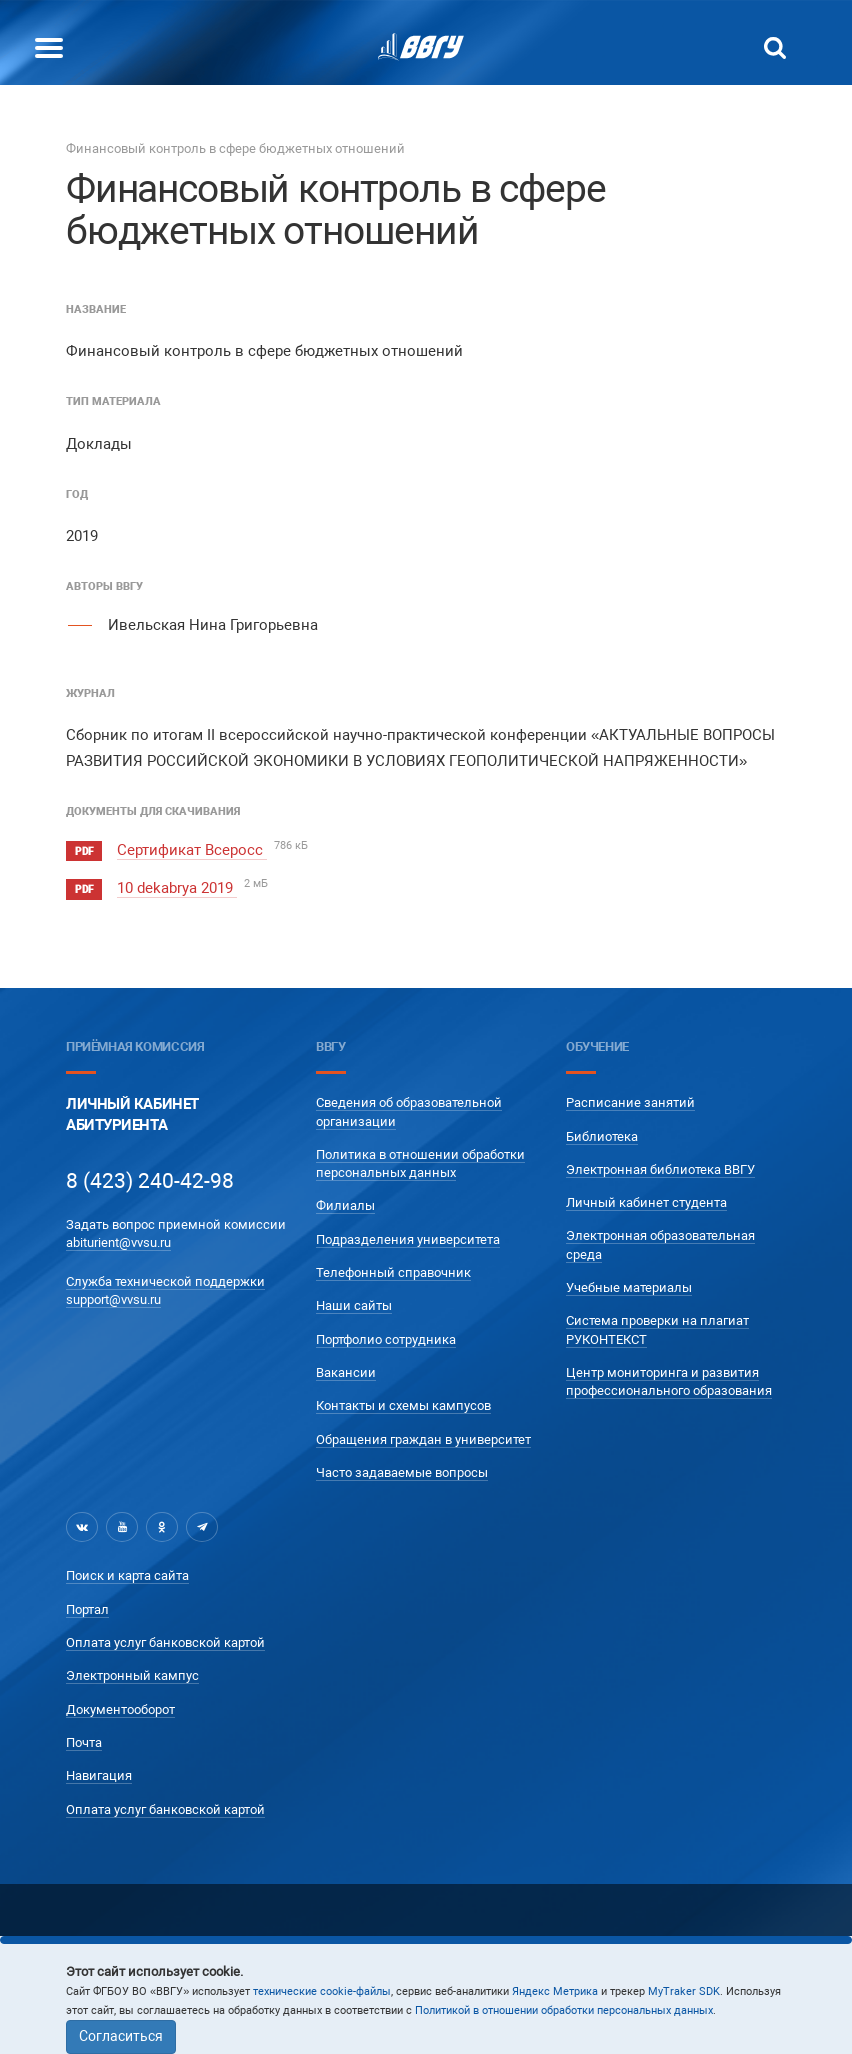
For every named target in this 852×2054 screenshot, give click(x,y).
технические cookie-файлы (322, 1991)
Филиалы (345, 1201)
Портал (87, 1604)
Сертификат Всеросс (192, 850)
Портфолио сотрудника (386, 1334)
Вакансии (346, 1368)
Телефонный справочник (393, 1268)
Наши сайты (354, 1301)
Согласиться (121, 2036)
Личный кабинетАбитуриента (132, 1110)
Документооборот (120, 1704)
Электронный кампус (132, 1671)
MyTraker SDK (684, 1991)
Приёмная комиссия (135, 1041)
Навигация (99, 1771)
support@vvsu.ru (113, 1295)
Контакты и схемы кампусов (403, 1401)
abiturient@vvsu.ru (118, 1238)
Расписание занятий (630, 1098)
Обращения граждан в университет (423, 1434)
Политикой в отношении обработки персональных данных (564, 2010)
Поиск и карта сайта (127, 1571)
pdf (84, 851)
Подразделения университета (408, 1235)
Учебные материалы (629, 1283)
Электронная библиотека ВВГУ (660, 1165)
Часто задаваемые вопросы (402, 1468)
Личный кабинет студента (646, 1198)
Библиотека (602, 1131)
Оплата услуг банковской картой (165, 1638)
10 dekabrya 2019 (177, 886)
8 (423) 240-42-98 (150, 1176)
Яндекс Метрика (555, 1991)
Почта (84, 1738)
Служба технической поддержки (165, 1276)
